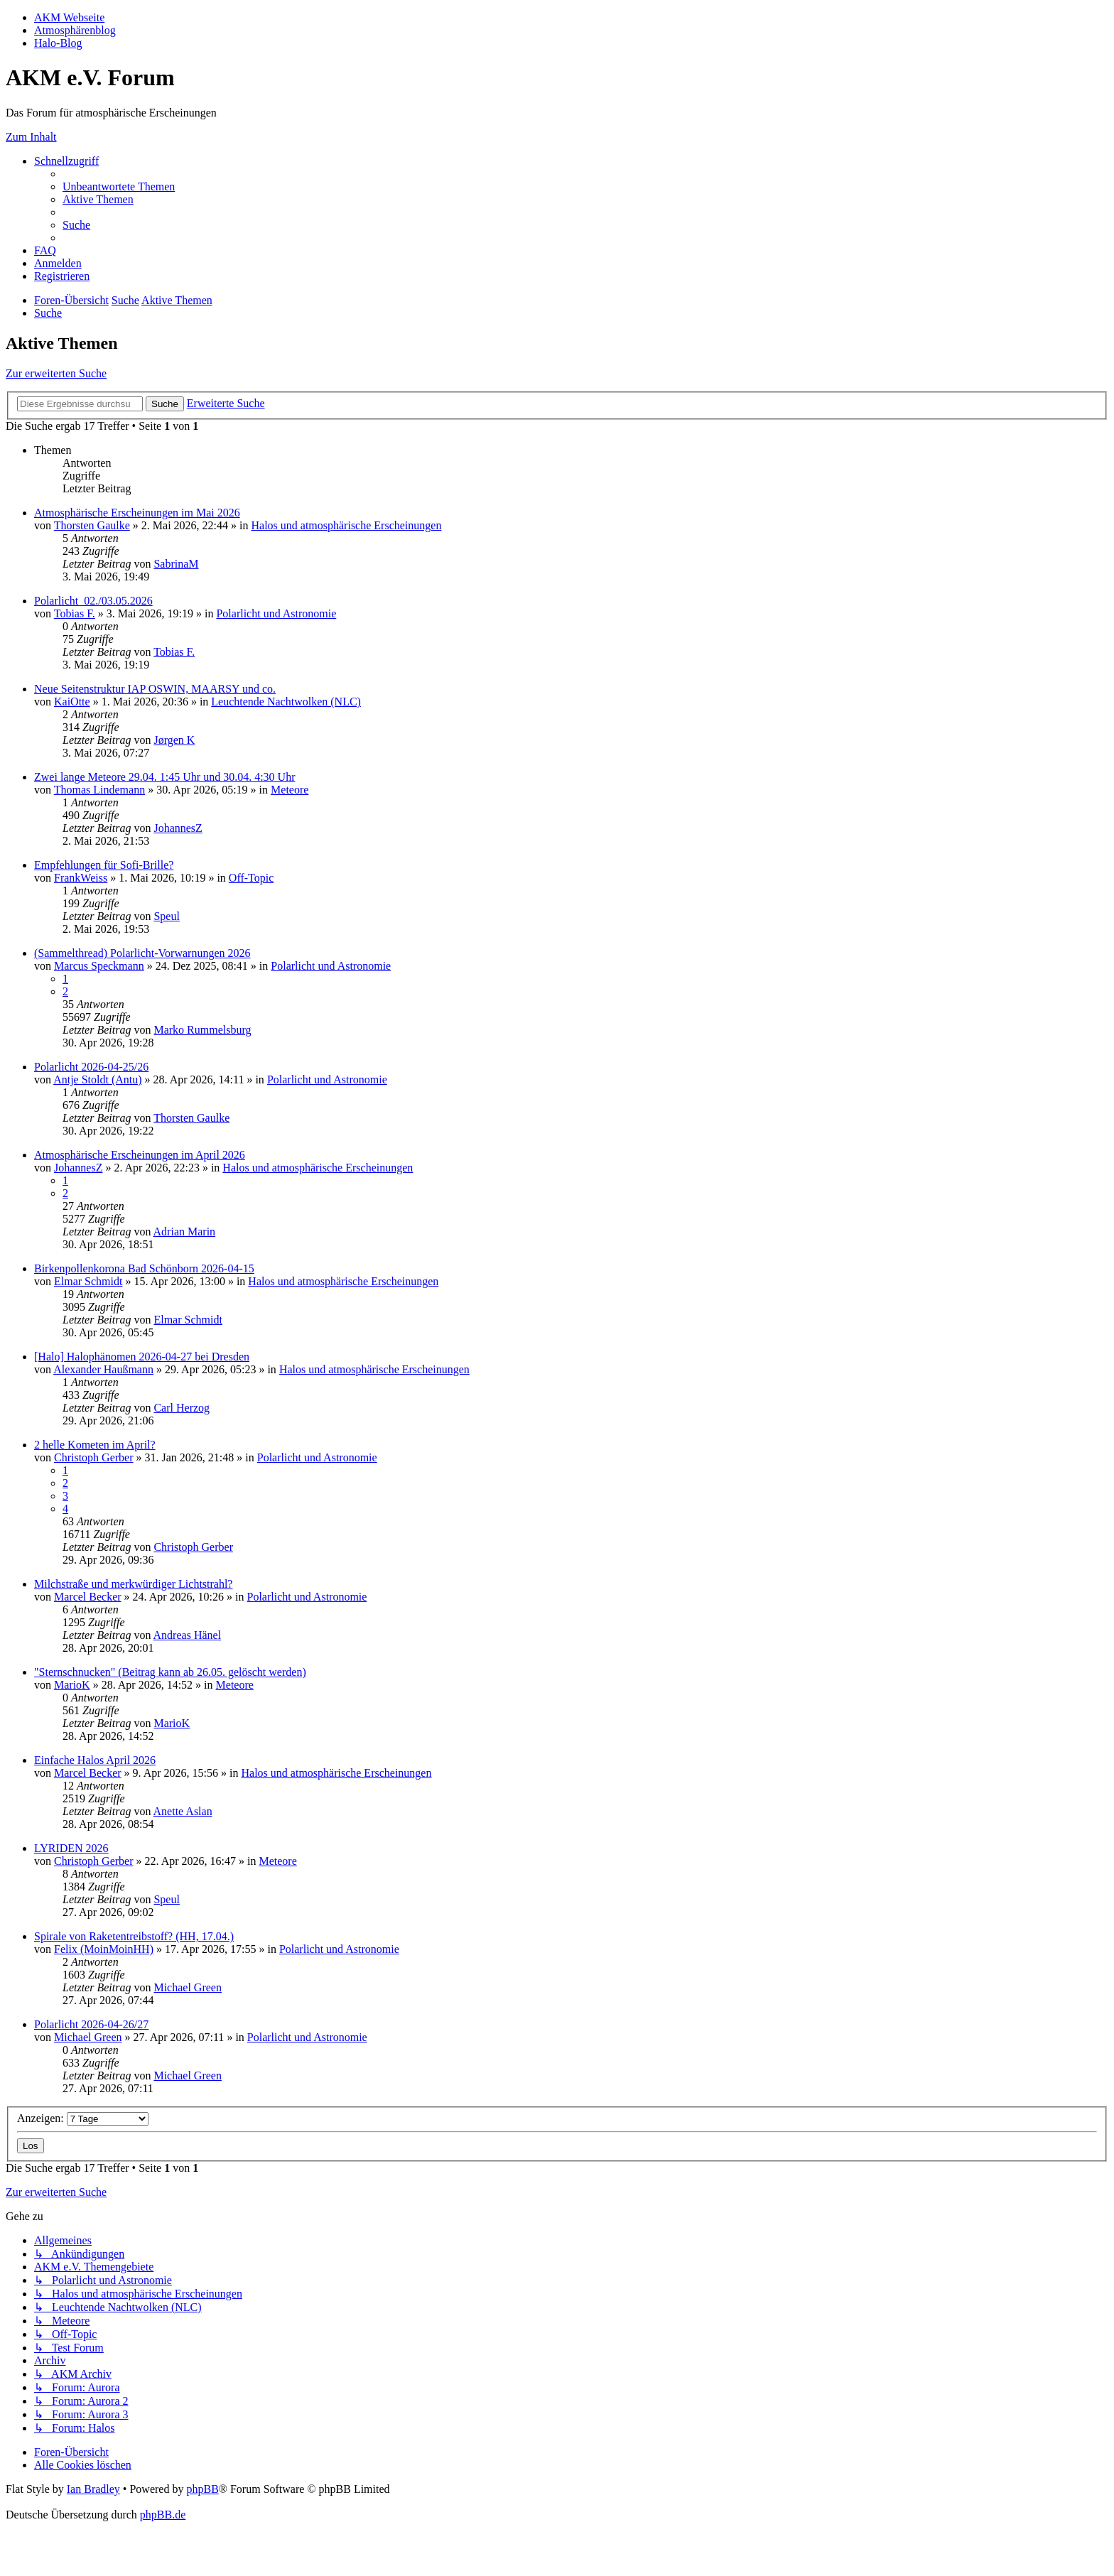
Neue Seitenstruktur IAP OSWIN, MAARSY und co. (155, 689)
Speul (166, 916)
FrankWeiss (80, 878)
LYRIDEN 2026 (71, 1848)
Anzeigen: (82, 2118)
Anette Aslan (182, 1811)
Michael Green (187, 1987)
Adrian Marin (184, 1231)
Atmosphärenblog (75, 30)
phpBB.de (162, 2515)
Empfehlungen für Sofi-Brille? (103, 865)
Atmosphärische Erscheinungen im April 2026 (139, 1155)
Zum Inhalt (31, 137)
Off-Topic (251, 878)
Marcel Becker (87, 1597)
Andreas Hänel (187, 1635)
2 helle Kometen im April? (95, 1445)
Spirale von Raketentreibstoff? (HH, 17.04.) (134, 1936)
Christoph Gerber (94, 1457)
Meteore (289, 790)
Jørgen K (174, 740)
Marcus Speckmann (99, 966)
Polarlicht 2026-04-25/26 (91, 1067)
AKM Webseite (69, 17)
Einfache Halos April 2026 (95, 1760)
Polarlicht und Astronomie (276, 613)
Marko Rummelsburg (202, 1030)
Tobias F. (74, 613)
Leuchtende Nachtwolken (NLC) (286, 702)
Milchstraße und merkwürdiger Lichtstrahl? (133, 1584)
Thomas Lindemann (99, 790)
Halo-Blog (58, 43)
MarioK (72, 1685)
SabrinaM (175, 564)
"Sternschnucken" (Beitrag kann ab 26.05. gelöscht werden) (170, 1672)
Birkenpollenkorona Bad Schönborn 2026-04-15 (144, 1268)
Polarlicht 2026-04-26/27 (91, 2024)
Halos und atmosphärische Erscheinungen (346, 525)
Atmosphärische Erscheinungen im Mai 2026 (137, 513)
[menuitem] (119, 186)
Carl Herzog (181, 1408)
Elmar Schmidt (88, 1281)
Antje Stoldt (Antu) (97, 1079)
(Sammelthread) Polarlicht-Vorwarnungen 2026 (142, 953)
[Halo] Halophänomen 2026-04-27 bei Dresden (141, 1357)
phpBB (202, 2489)
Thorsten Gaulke (92, 525)
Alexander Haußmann (103, 1369)
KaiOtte (72, 702)
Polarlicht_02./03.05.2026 (93, 601)
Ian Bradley (93, 2489)
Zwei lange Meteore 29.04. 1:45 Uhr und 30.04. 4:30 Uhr (164, 777)
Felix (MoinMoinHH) (103, 1949)
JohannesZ (177, 828)
